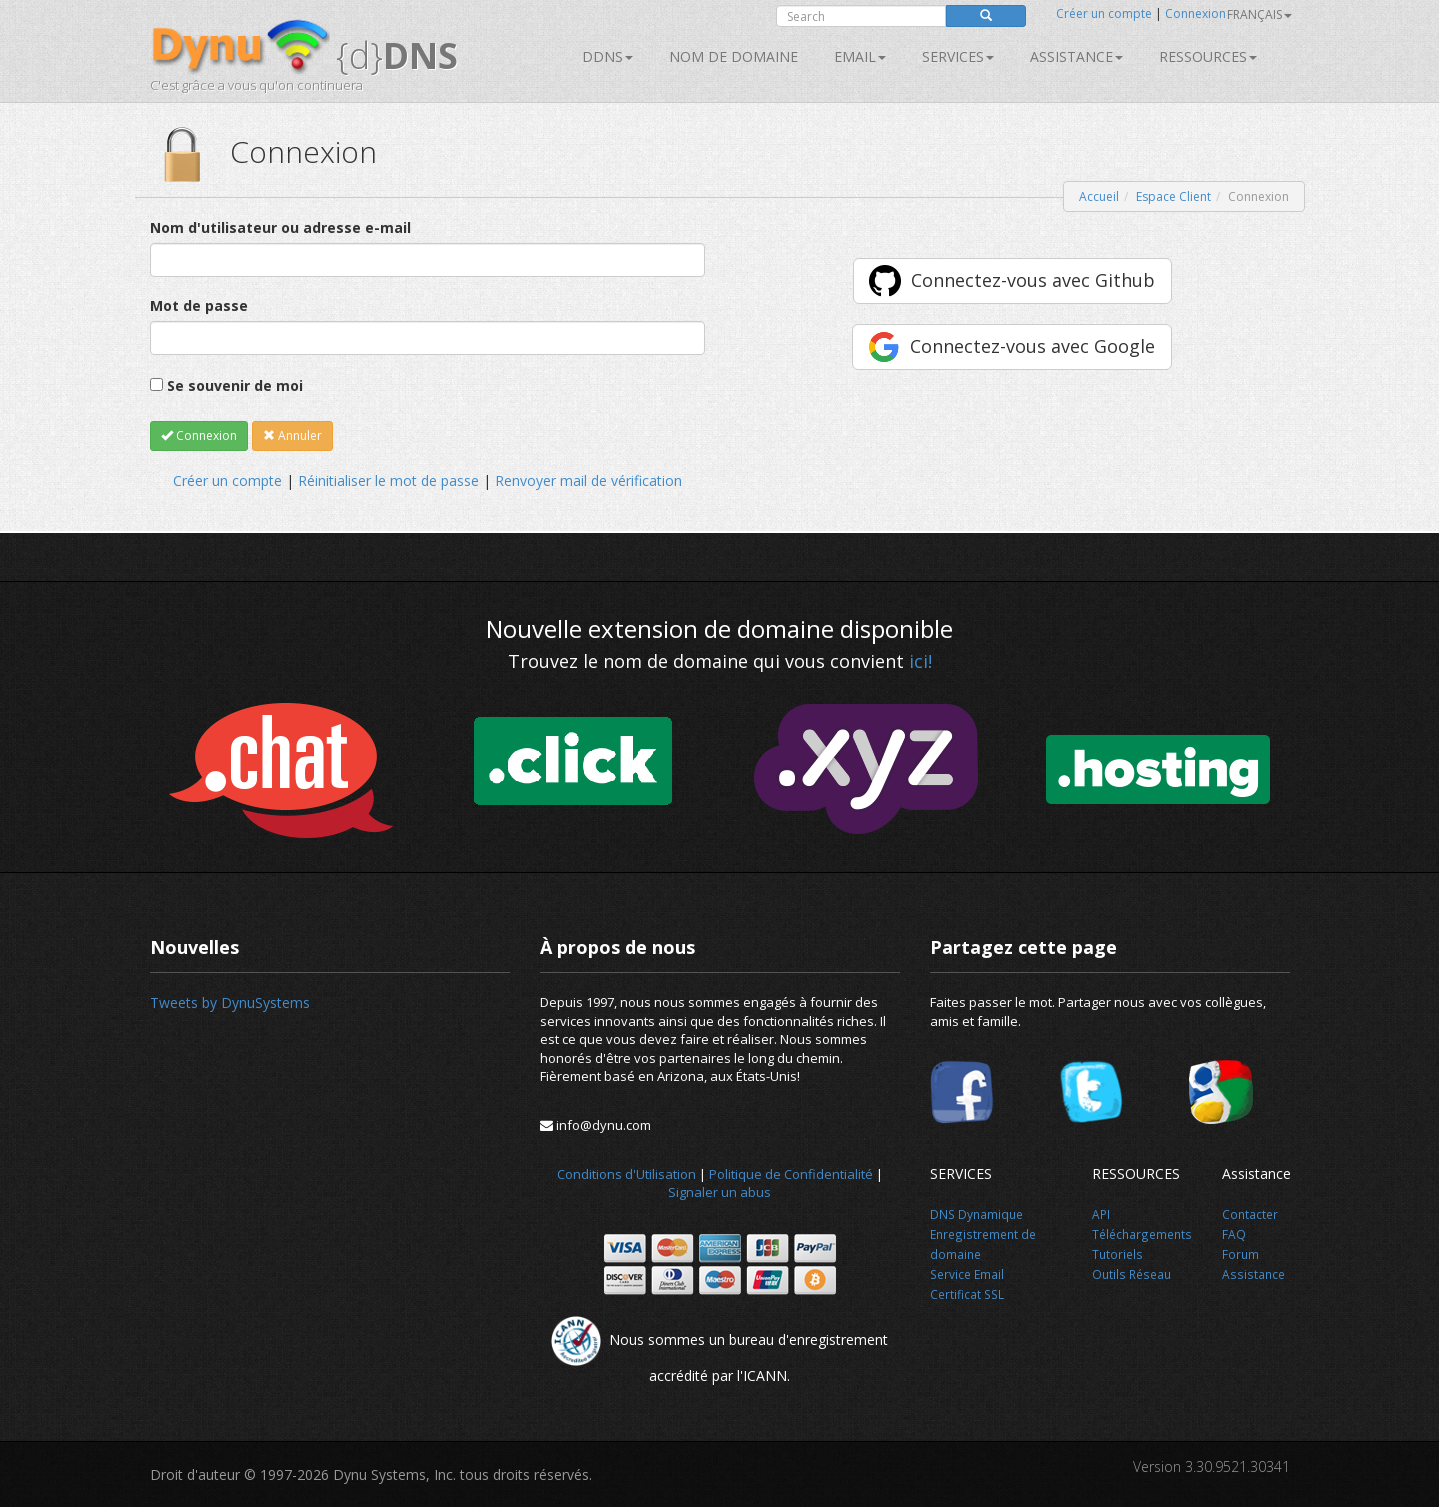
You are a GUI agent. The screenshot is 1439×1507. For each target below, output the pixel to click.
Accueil (1099, 196)
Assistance (1076, 56)
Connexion (1195, 13)
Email (860, 56)
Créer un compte (1104, 13)
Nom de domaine (733, 56)
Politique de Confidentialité (791, 1174)
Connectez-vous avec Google (1032, 346)
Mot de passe (199, 305)
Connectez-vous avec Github (1033, 280)
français (1259, 14)
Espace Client (1173, 196)
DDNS (607, 56)
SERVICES (958, 56)
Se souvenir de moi (235, 385)
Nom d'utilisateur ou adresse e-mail (280, 227)
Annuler (292, 435)
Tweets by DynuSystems (230, 1002)
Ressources (1208, 56)
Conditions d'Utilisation (626, 1174)
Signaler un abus (719, 1192)
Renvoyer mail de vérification (588, 480)
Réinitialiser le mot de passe (388, 480)
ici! (920, 661)
